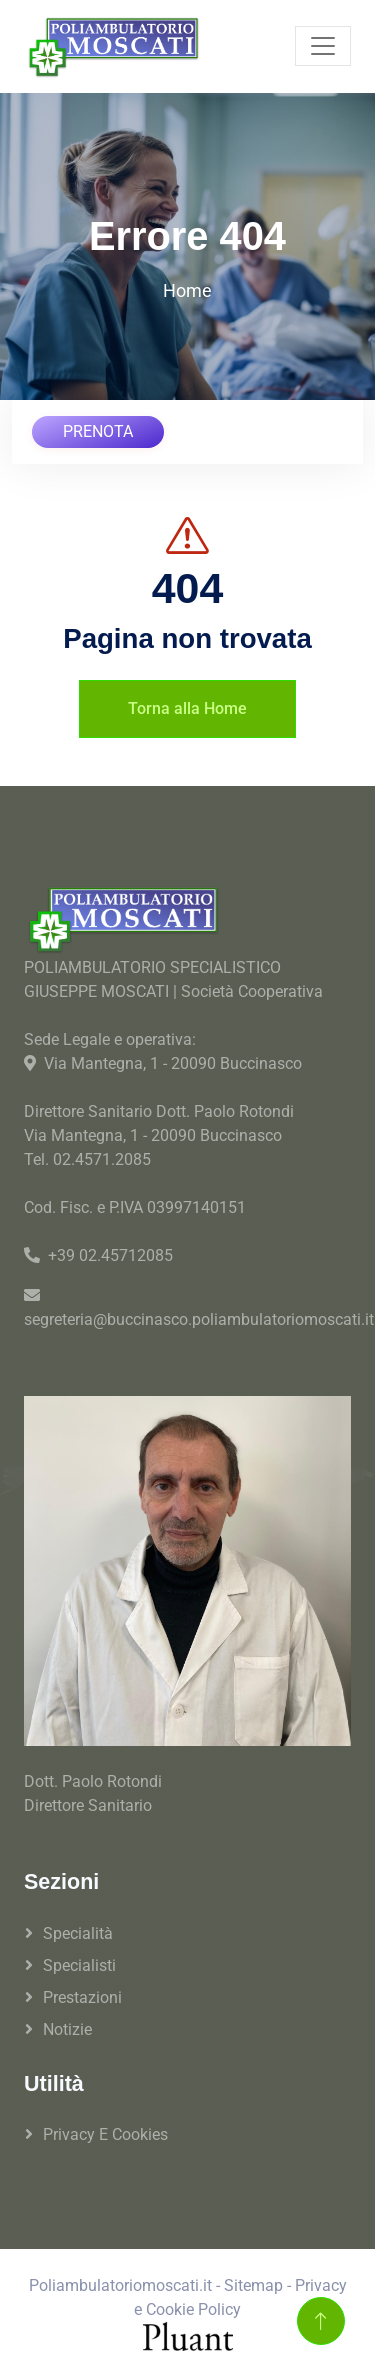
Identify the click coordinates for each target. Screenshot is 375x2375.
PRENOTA (98, 431)
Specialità (78, 1933)
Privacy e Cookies (105, 2134)
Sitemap (253, 2285)
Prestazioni (82, 1997)
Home (187, 290)
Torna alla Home (187, 708)
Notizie (67, 2029)
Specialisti (79, 1965)
